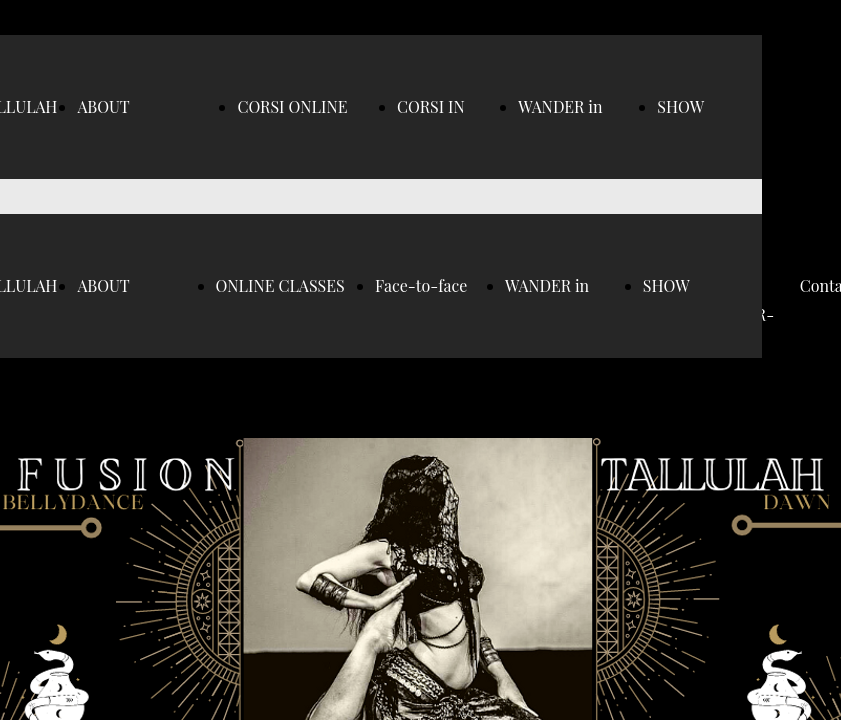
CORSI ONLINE (292, 106)
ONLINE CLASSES (280, 285)
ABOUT (103, 106)
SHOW (680, 106)
